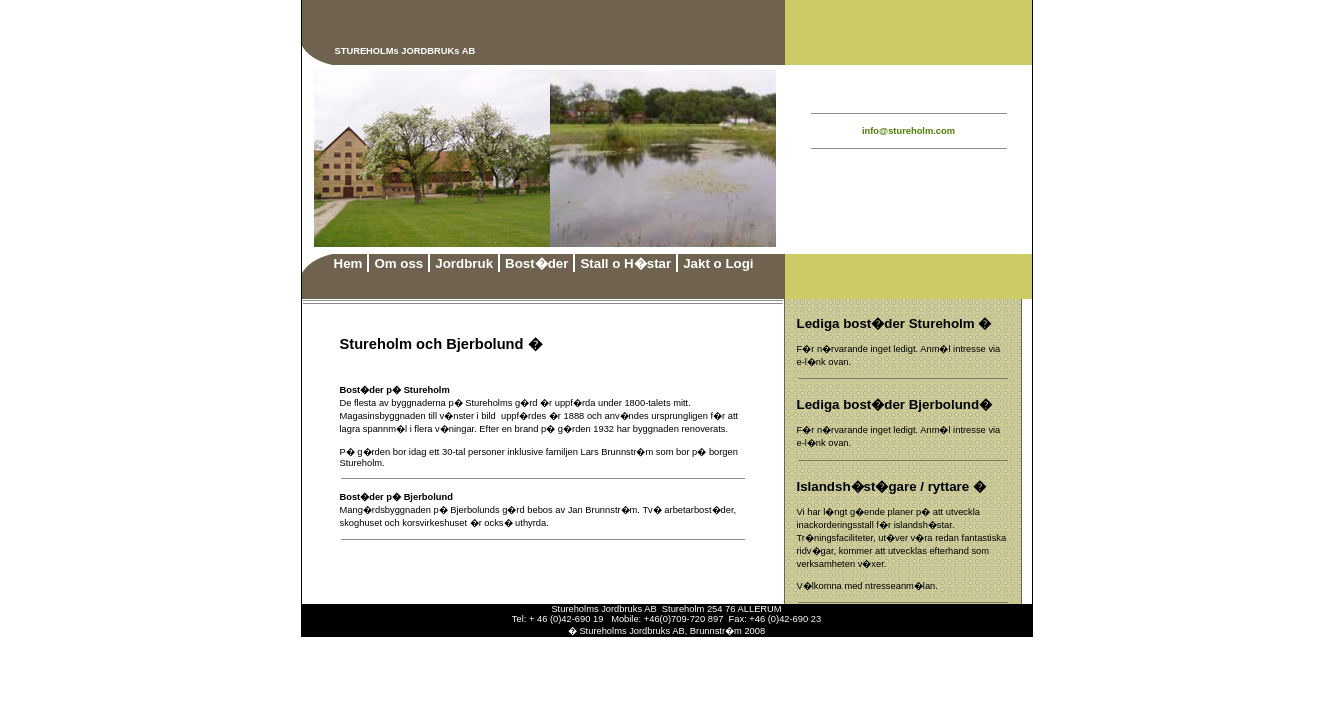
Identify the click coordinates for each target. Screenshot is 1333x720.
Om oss (398, 263)
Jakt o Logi (718, 263)
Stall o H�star (625, 263)
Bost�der (536, 263)
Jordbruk (464, 263)
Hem (348, 263)
